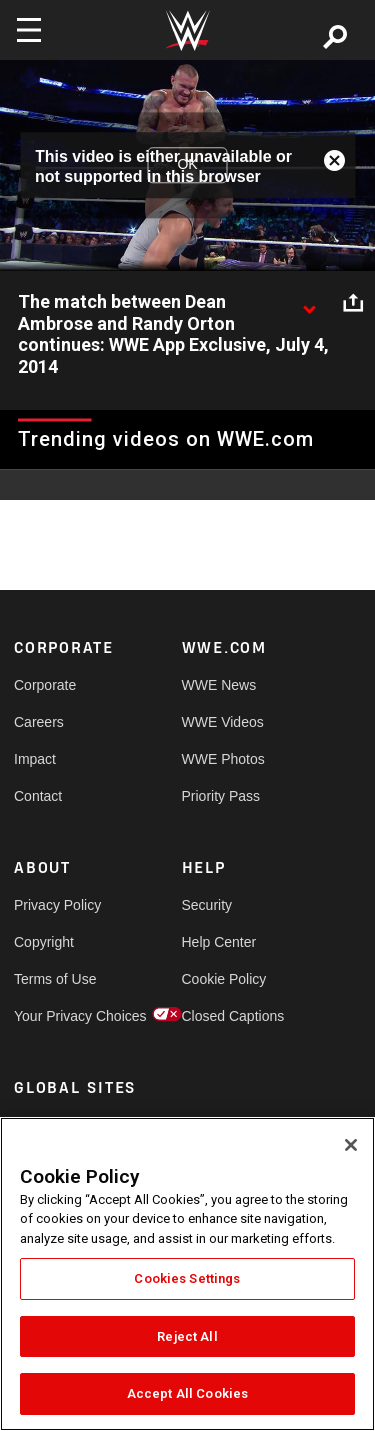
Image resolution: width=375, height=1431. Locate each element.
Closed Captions (224, 1016)
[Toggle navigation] (29, 30)
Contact (38, 796)
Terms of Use (55, 979)
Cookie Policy (224, 979)
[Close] (351, 1145)
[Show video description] (309, 303)
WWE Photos (223, 759)
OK (187, 165)
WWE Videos (223, 722)
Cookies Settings (187, 1278)
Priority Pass (221, 796)
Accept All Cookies (187, 1393)
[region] (187, 1274)
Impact (35, 759)
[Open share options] (353, 303)
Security (207, 905)
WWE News (219, 685)
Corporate (45, 685)
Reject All (187, 1336)
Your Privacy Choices (56, 1016)
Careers (39, 722)
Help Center (219, 942)
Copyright (44, 942)
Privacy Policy (56, 905)
